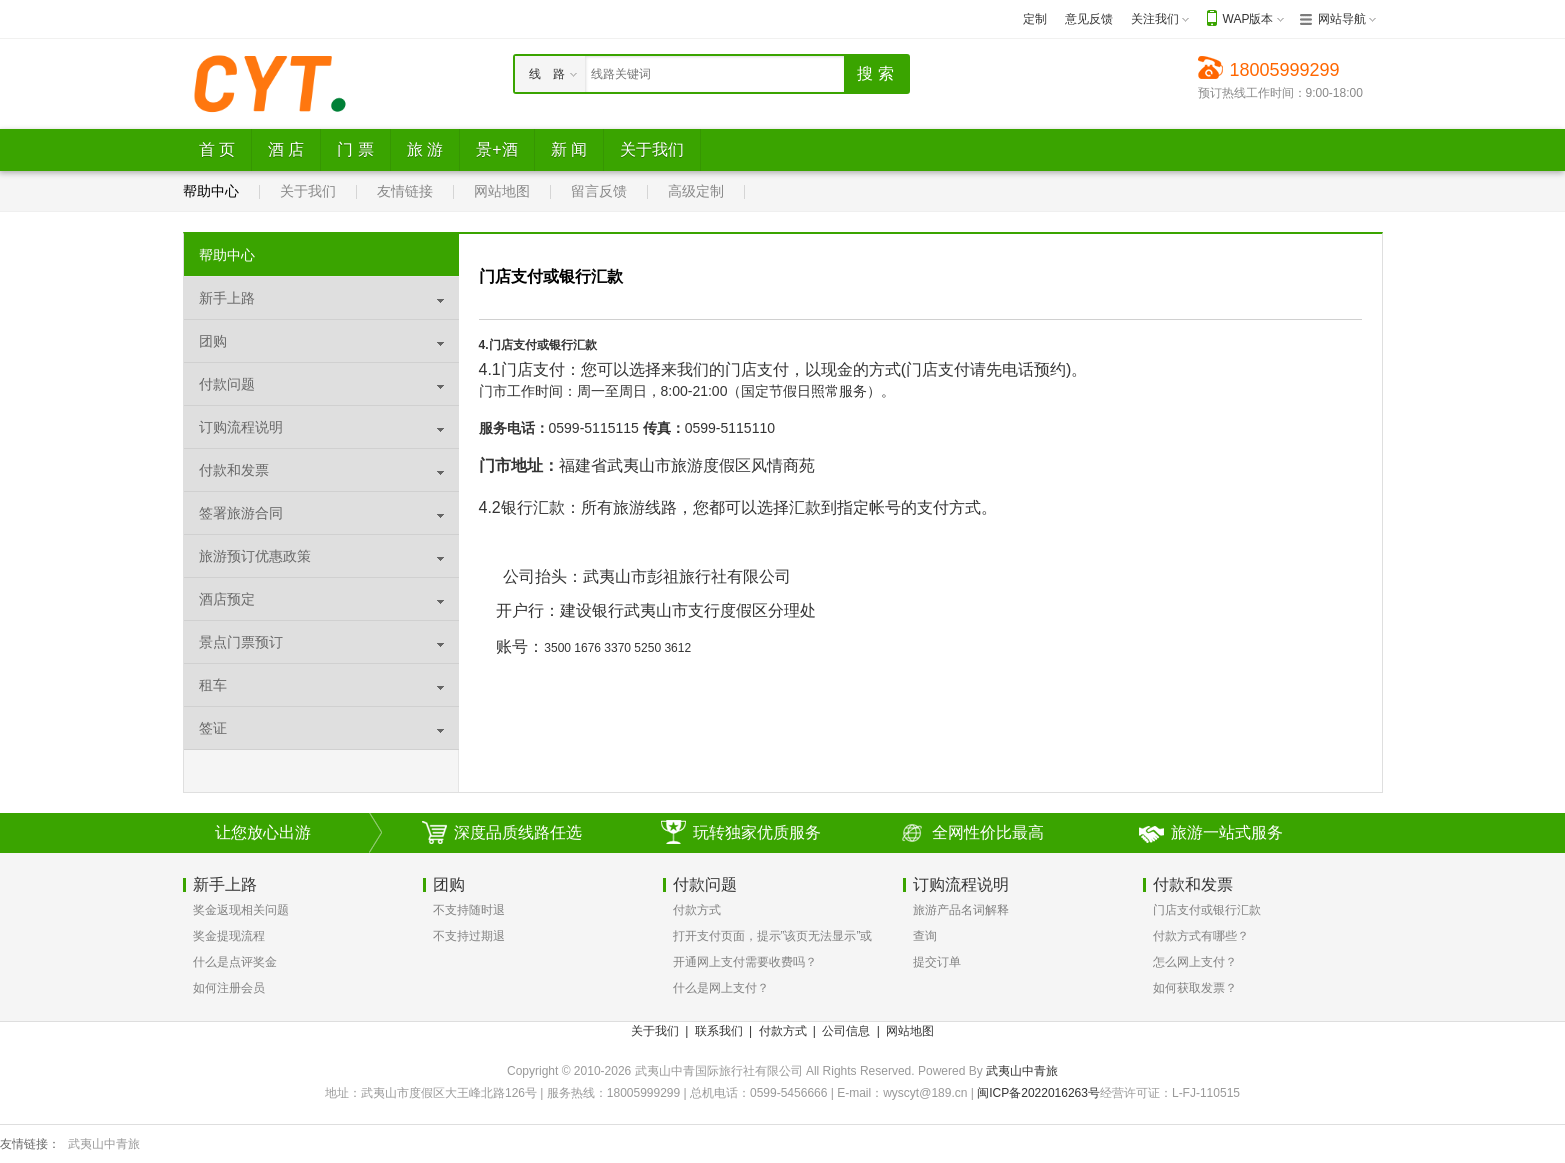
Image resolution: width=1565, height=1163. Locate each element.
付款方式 (697, 910)
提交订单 (937, 962)
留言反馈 (599, 191)
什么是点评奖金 (235, 962)
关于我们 (308, 191)
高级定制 (696, 191)
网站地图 (502, 191)
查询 (925, 936)
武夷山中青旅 (1022, 1071)
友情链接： (30, 1144)
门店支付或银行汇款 (1207, 910)
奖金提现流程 (229, 936)
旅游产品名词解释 (961, 910)
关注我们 (1155, 19)
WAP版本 (1248, 19)
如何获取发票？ (1195, 988)
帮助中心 (211, 191)
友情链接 (405, 191)
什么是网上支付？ (721, 988)
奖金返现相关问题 (241, 910)
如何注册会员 (229, 988)
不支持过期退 (469, 936)
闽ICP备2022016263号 (1038, 1093)
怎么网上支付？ (1195, 962)
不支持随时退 (469, 910)
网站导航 (1342, 19)
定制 (1035, 19)
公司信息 (846, 1031)
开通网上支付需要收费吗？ (745, 962)
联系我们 (719, 1031)
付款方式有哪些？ (1201, 936)
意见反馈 (1089, 19)
